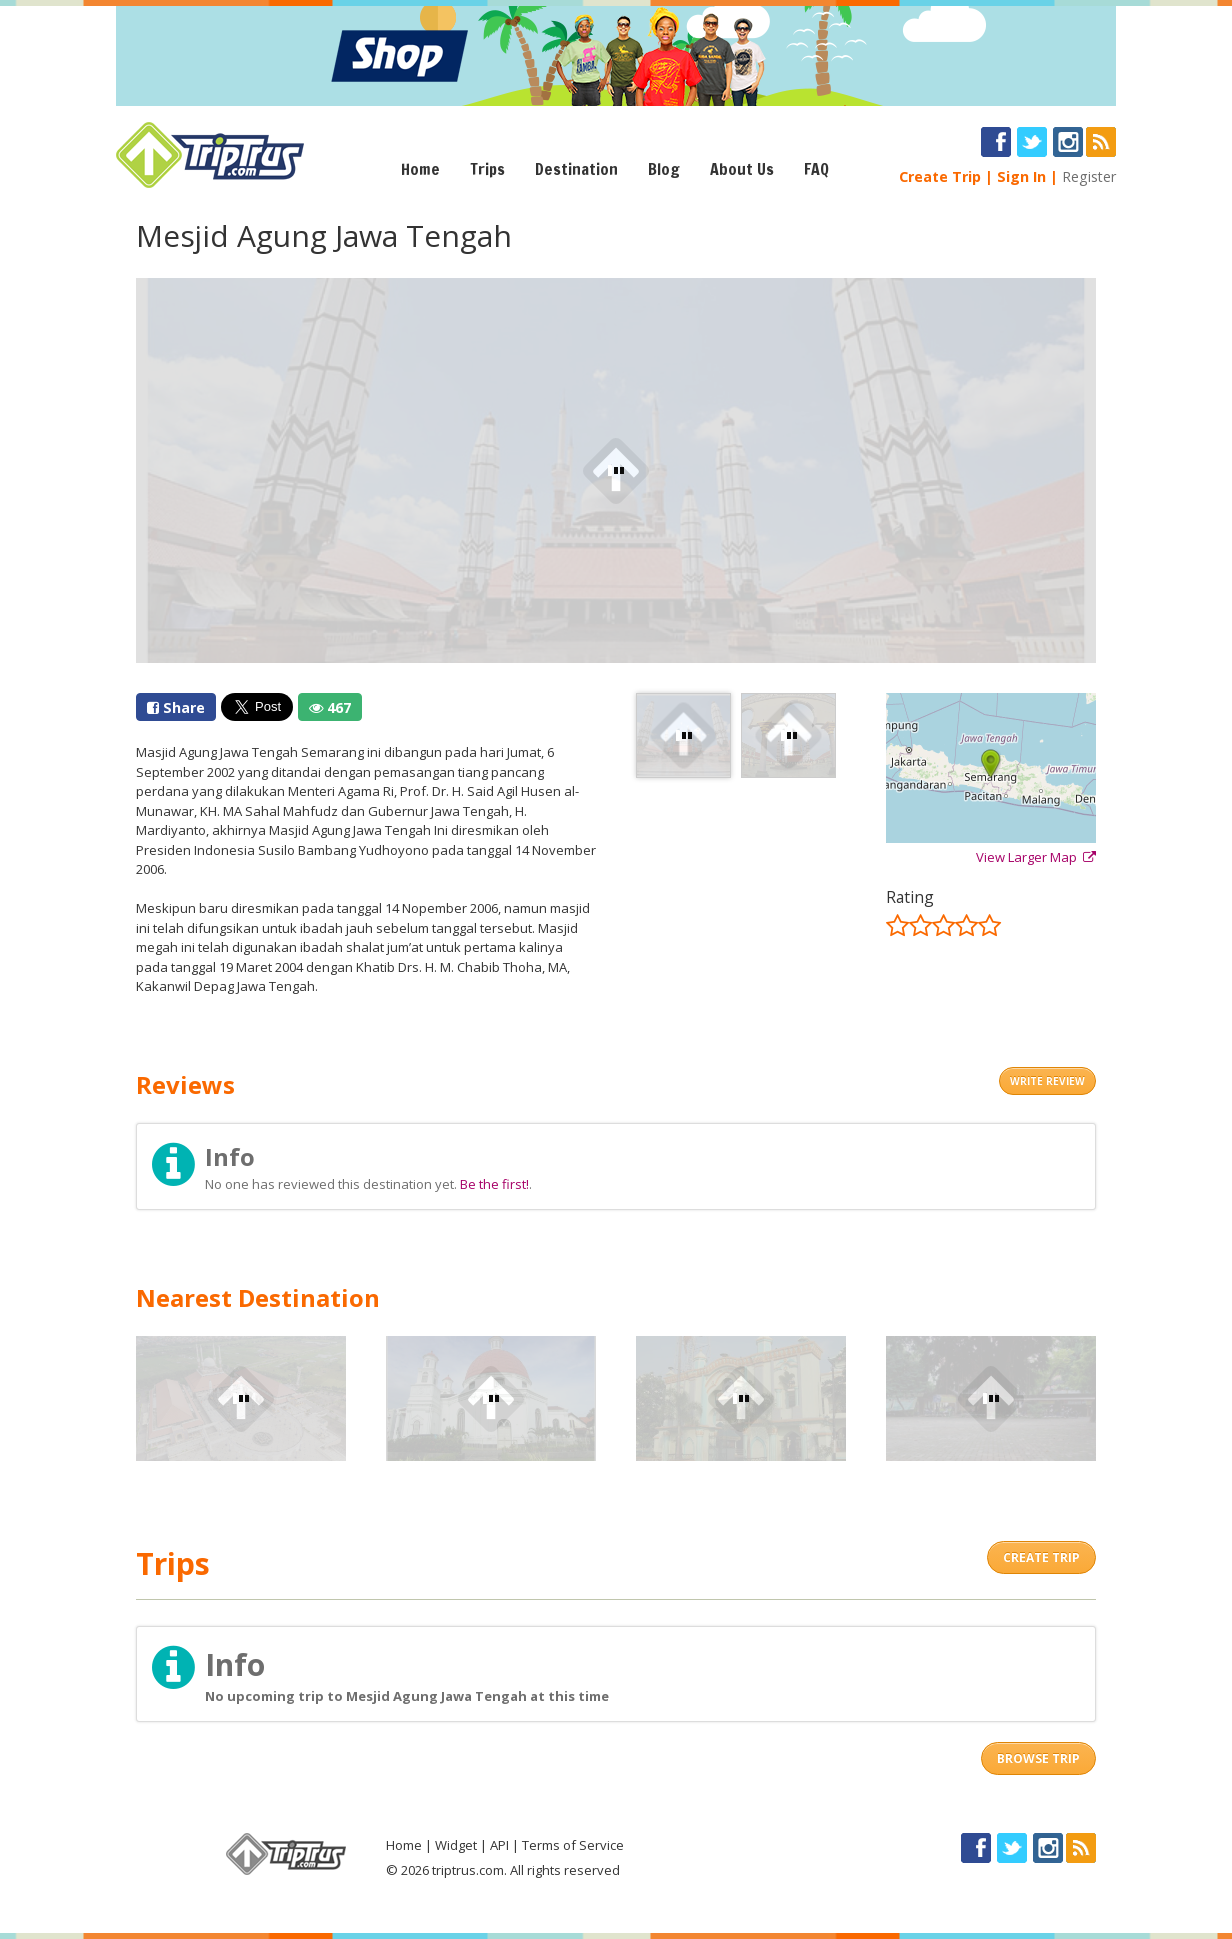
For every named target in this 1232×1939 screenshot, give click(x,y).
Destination (576, 169)
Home (420, 169)
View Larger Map (1036, 857)
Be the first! (494, 1184)
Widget (456, 1845)
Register (1089, 176)
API (499, 1845)
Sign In (1021, 176)
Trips (487, 169)
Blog (664, 169)
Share (176, 707)
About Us (742, 169)
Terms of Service (573, 1845)
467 (330, 707)
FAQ (816, 169)
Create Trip (940, 176)
